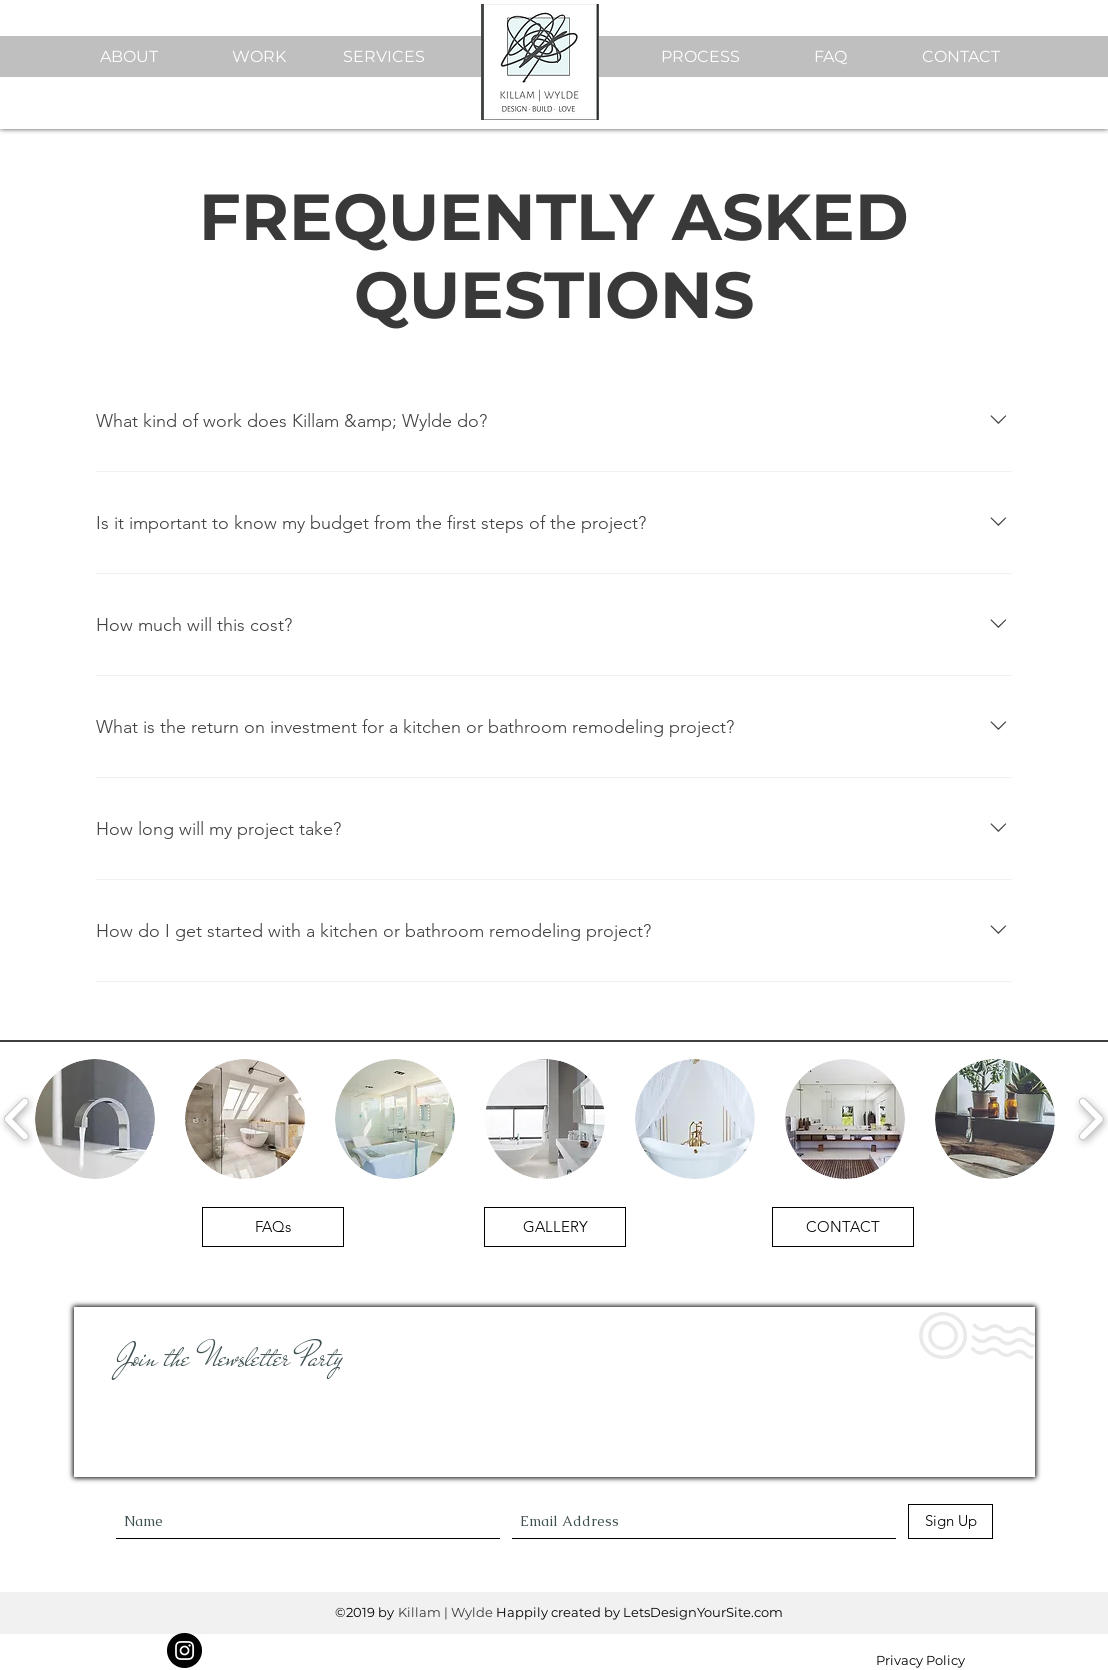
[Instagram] (184, 1650)
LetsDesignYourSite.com (703, 1612)
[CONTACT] (843, 1227)
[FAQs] (273, 1227)
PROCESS (700, 56)
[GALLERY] (555, 1227)
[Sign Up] (950, 1521)
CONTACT (961, 56)
